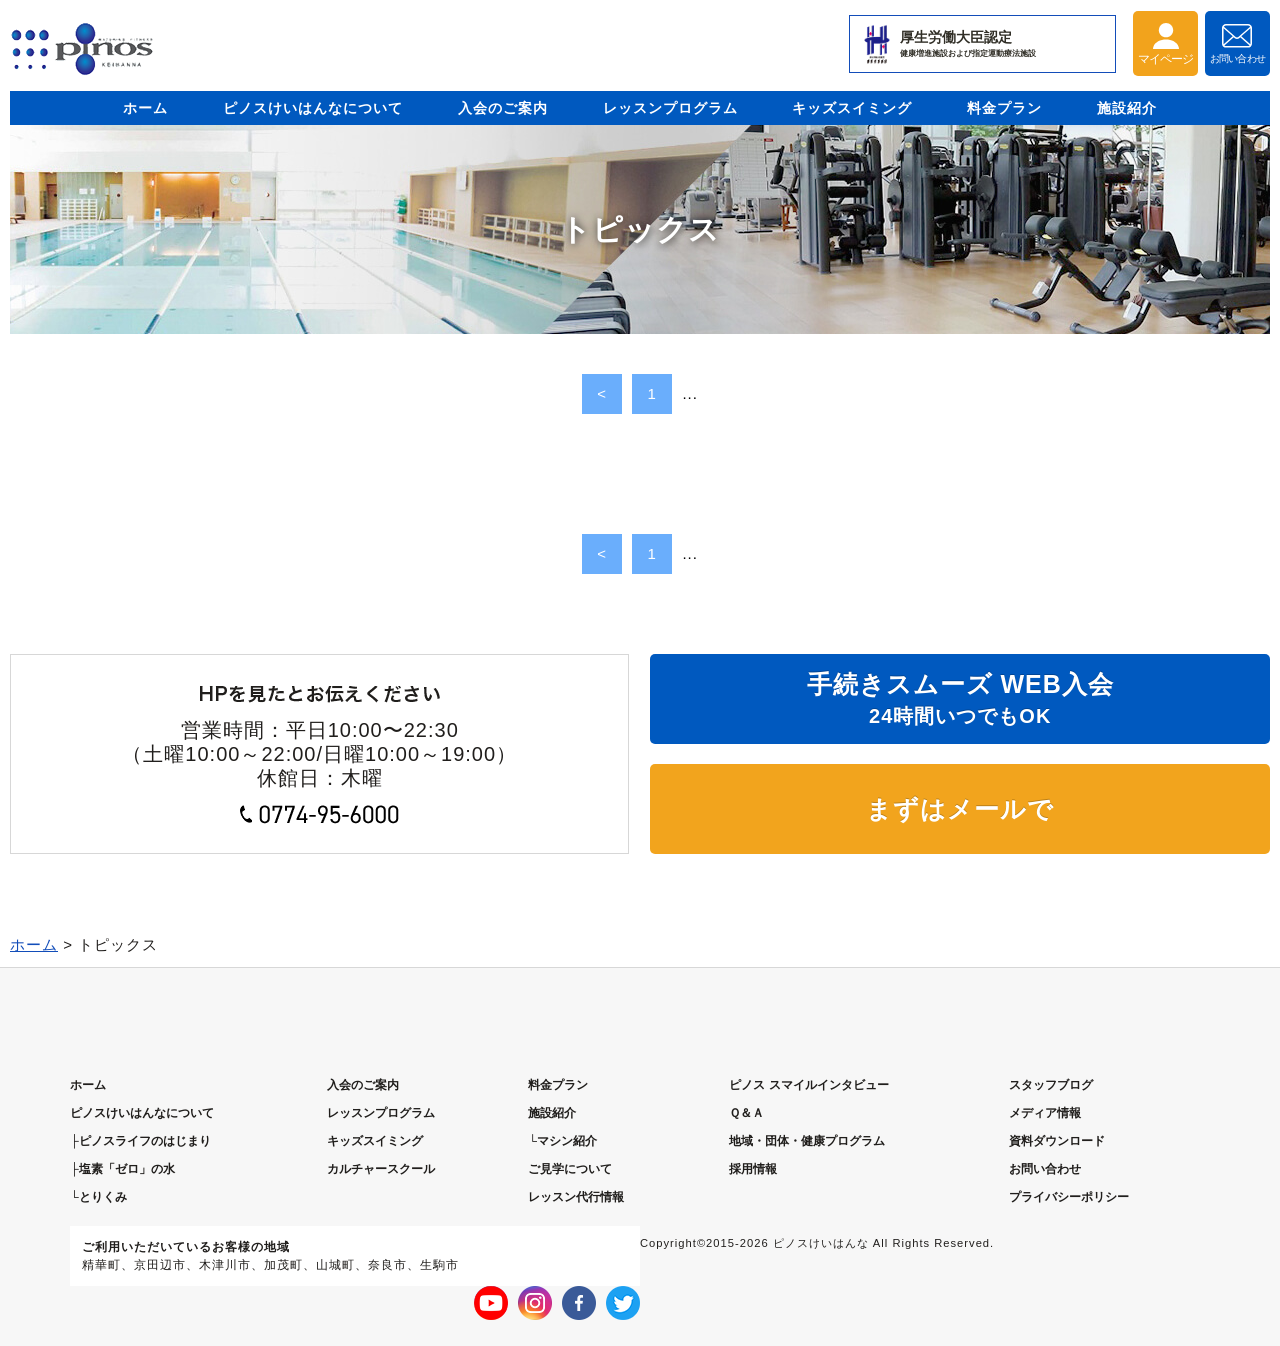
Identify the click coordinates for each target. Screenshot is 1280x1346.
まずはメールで (960, 809)
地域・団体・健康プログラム (807, 1141)
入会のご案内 (503, 108)
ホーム (145, 108)
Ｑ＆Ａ (746, 1113)
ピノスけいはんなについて (313, 108)
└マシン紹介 (562, 1141)
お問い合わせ (1045, 1169)
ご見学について (570, 1169)
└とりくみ (98, 1197)
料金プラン (1004, 108)
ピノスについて (142, 1113)
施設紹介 (1127, 108)
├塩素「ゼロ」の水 (122, 1169)
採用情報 (753, 1169)
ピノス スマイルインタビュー (808, 1085)
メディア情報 (1045, 1113)
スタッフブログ (1051, 1085)
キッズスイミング (852, 108)
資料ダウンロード (1057, 1141)
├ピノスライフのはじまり (140, 1141)
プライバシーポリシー (1069, 1197)
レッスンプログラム (670, 108)
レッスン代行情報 (576, 1197)
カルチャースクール (381, 1169)
